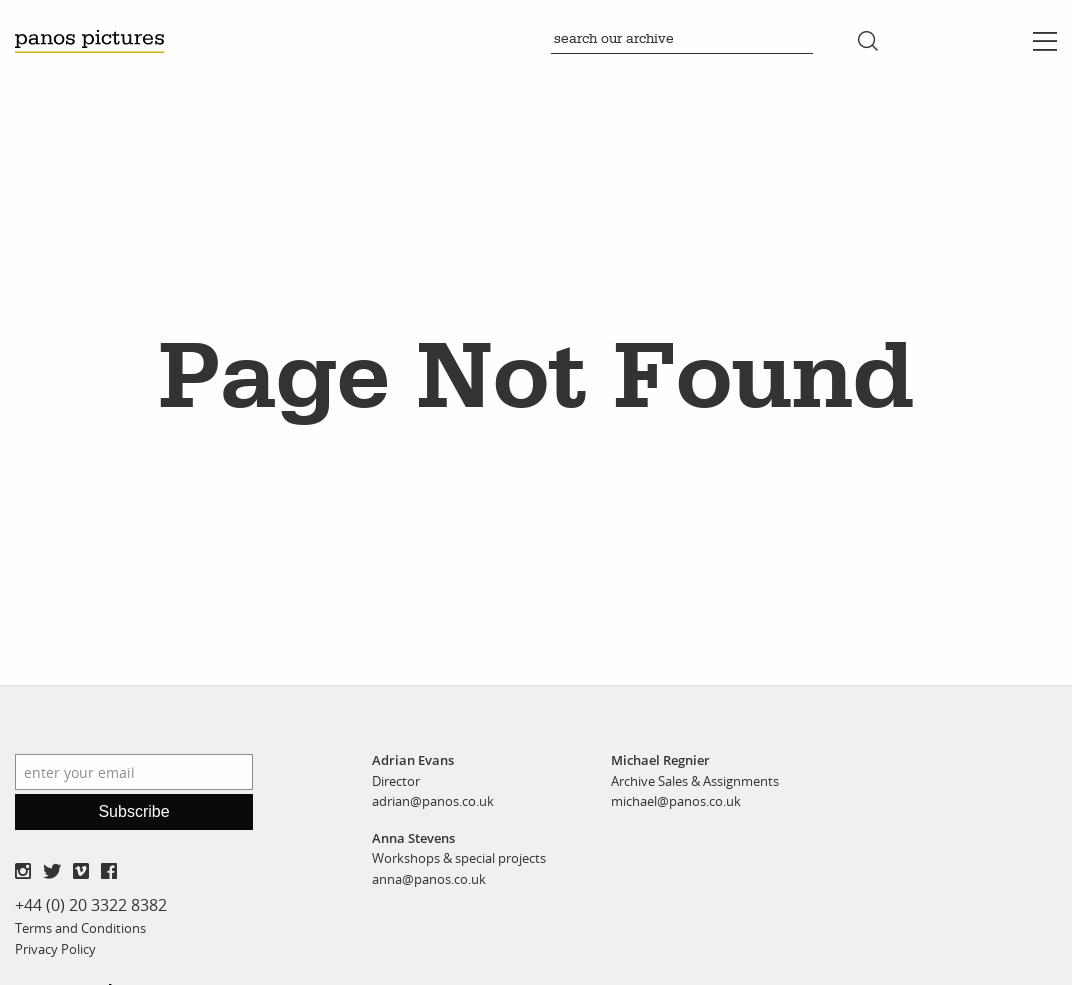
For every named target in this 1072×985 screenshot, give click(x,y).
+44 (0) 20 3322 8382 (91, 905)
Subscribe (133, 811)
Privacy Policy (55, 949)
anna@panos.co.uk (429, 879)
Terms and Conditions (80, 928)
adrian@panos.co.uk (433, 801)
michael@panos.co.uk (676, 801)
